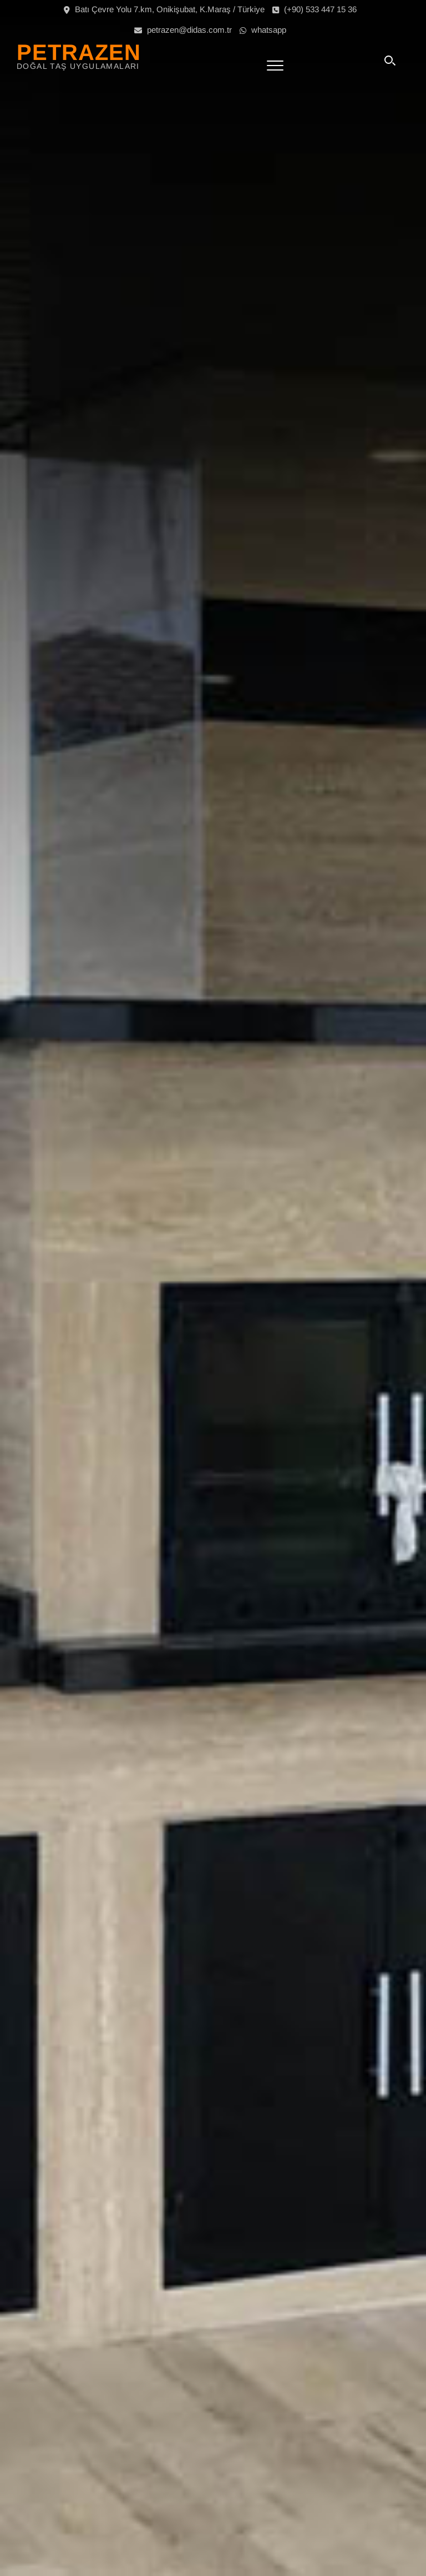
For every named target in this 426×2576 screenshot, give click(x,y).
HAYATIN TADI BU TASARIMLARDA (222, 1322)
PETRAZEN (79, 52)
